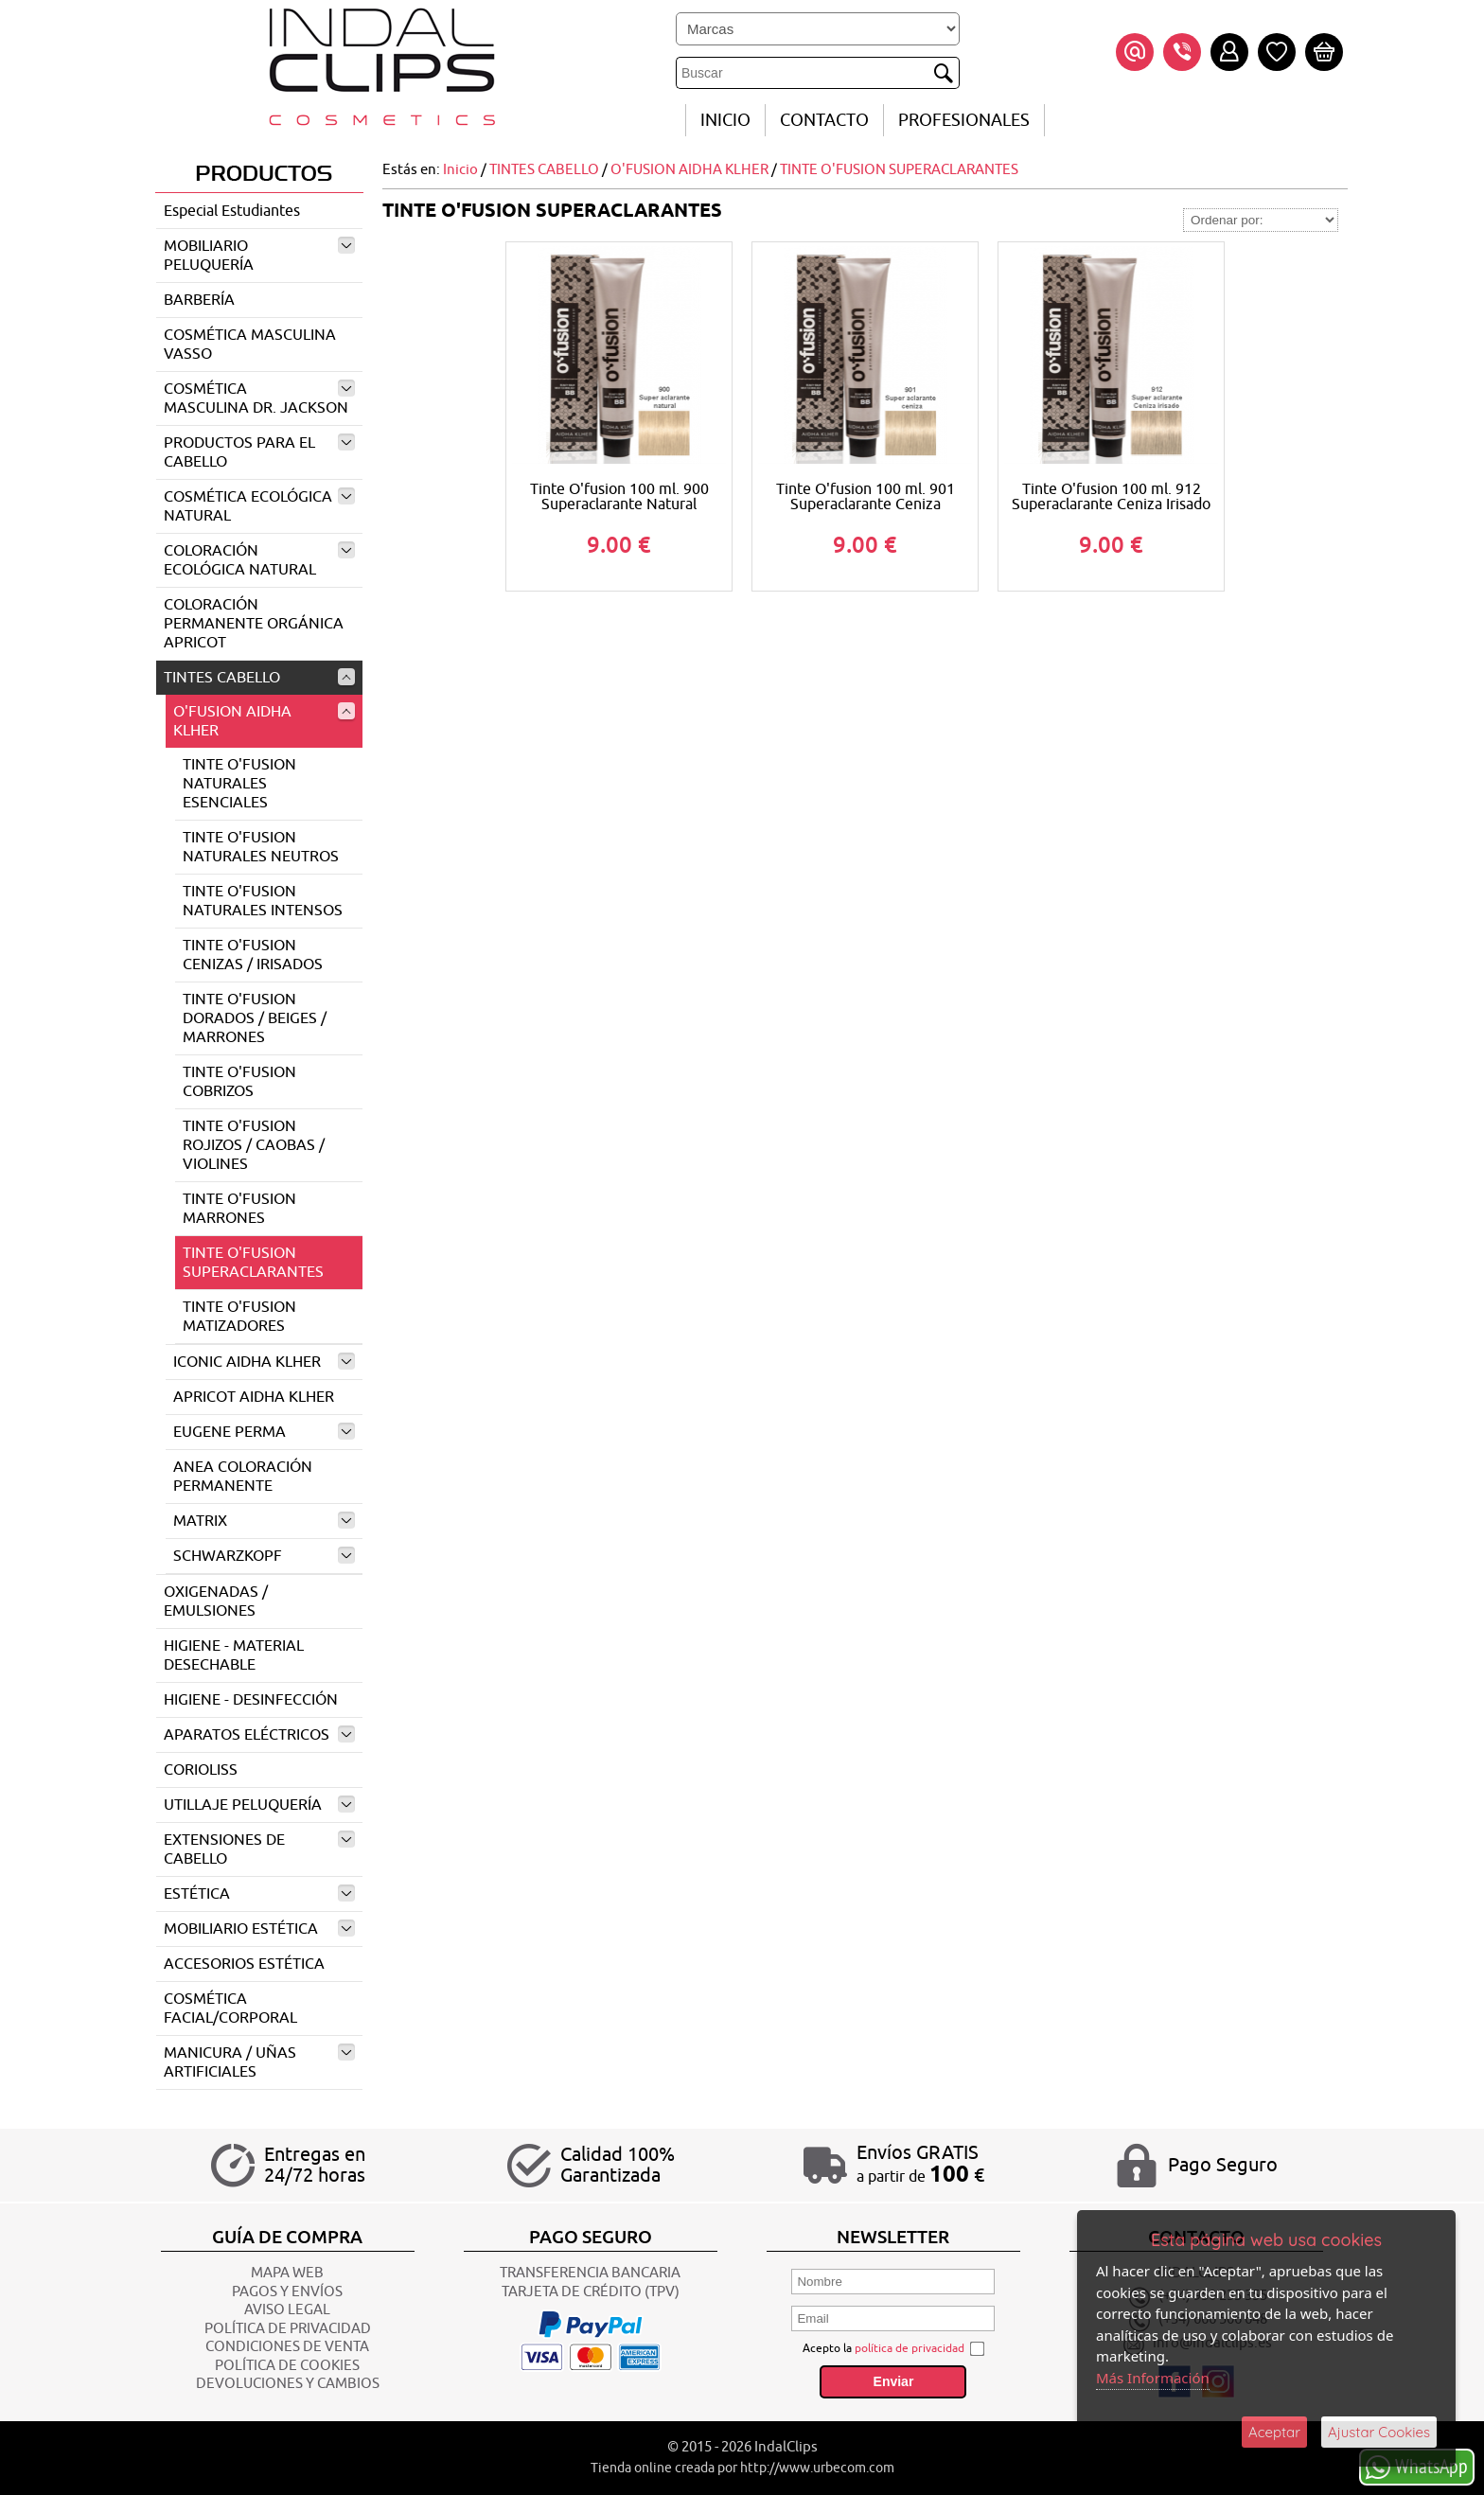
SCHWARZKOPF (264, 1556)
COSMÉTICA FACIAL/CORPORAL (230, 2008)
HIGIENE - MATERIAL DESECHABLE (234, 1655)
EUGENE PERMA (264, 1432)
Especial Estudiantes (232, 211)
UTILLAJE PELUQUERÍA (259, 1805)
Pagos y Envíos (287, 2292)
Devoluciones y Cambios (288, 2384)
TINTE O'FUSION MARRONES (239, 1209)
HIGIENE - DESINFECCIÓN (251, 1699)
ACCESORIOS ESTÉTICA (244, 1964)
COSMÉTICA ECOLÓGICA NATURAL (259, 506)
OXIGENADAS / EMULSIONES (216, 1601)
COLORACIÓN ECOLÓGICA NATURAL (259, 560)
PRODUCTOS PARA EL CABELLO (259, 452)
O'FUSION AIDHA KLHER (264, 721)
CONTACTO (824, 120)
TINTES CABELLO (259, 677)
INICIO (725, 120)
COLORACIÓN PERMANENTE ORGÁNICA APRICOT (254, 623)
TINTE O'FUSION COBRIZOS (239, 1082)
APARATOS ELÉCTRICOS (259, 1734)
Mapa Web (287, 2273)
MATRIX (264, 1521)
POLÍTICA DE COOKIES (287, 2366)
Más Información (1153, 2377)
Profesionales (964, 120)
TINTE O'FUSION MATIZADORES (239, 1317)
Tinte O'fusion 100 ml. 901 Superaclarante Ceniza (865, 497)
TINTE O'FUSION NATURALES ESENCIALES (239, 783)
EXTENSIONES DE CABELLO (259, 1849)
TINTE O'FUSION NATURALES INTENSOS (263, 901)
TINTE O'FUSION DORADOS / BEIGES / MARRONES (255, 1018)
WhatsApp (1417, 2466)
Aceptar (1274, 2432)
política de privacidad (909, 2348)
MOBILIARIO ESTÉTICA (259, 1929)
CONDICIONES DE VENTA (287, 2347)
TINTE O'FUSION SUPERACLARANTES (253, 1263)
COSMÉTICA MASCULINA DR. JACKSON (259, 398)
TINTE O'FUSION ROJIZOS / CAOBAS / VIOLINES (254, 1145)
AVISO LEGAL (287, 2310)
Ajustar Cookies (1379, 2432)
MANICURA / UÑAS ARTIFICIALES (259, 2062)
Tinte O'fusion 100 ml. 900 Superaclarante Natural (619, 497)
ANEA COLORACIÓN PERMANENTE (242, 1476)
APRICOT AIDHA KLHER (253, 1397)
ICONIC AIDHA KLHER (264, 1362)
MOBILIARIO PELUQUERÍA (259, 255)
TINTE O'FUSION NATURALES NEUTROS (261, 847)
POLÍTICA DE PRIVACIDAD (287, 2329)
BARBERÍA (199, 300)
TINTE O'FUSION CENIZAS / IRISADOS (253, 955)
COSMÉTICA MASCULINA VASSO (250, 344)
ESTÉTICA (259, 1894)
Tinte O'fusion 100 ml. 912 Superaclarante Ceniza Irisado (1111, 497)
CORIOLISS (201, 1770)
